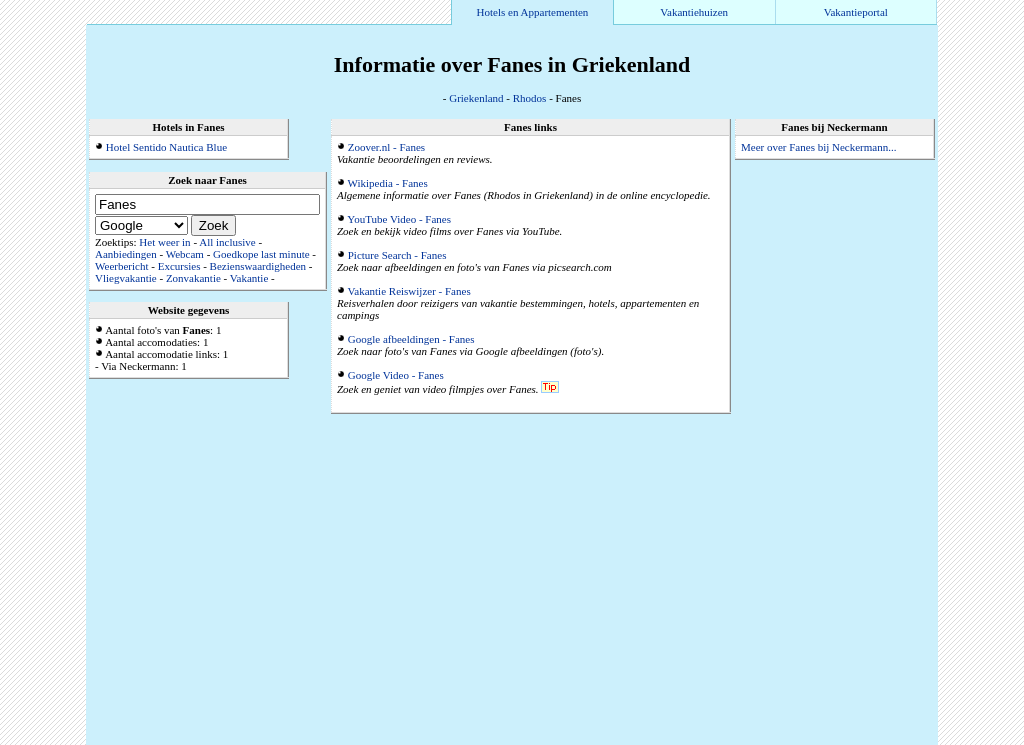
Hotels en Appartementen (533, 12)
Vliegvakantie (126, 278)
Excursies (179, 266)
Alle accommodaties (890, 739)
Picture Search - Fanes (397, 255)
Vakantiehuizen (694, 12)
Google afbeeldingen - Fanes (411, 339)
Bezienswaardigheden (258, 266)
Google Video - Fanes (396, 375)
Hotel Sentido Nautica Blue (166, 147)
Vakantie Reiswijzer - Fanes (409, 291)
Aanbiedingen (126, 254)
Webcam (185, 254)
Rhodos (530, 98)
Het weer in (164, 242)
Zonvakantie (193, 278)
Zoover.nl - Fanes (386, 147)
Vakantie (249, 278)
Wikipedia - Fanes (388, 183)
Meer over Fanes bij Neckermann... (818, 147)
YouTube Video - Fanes (399, 219)
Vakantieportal (856, 12)
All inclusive (227, 242)
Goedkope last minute (261, 254)
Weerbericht (121, 266)
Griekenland (476, 98)
